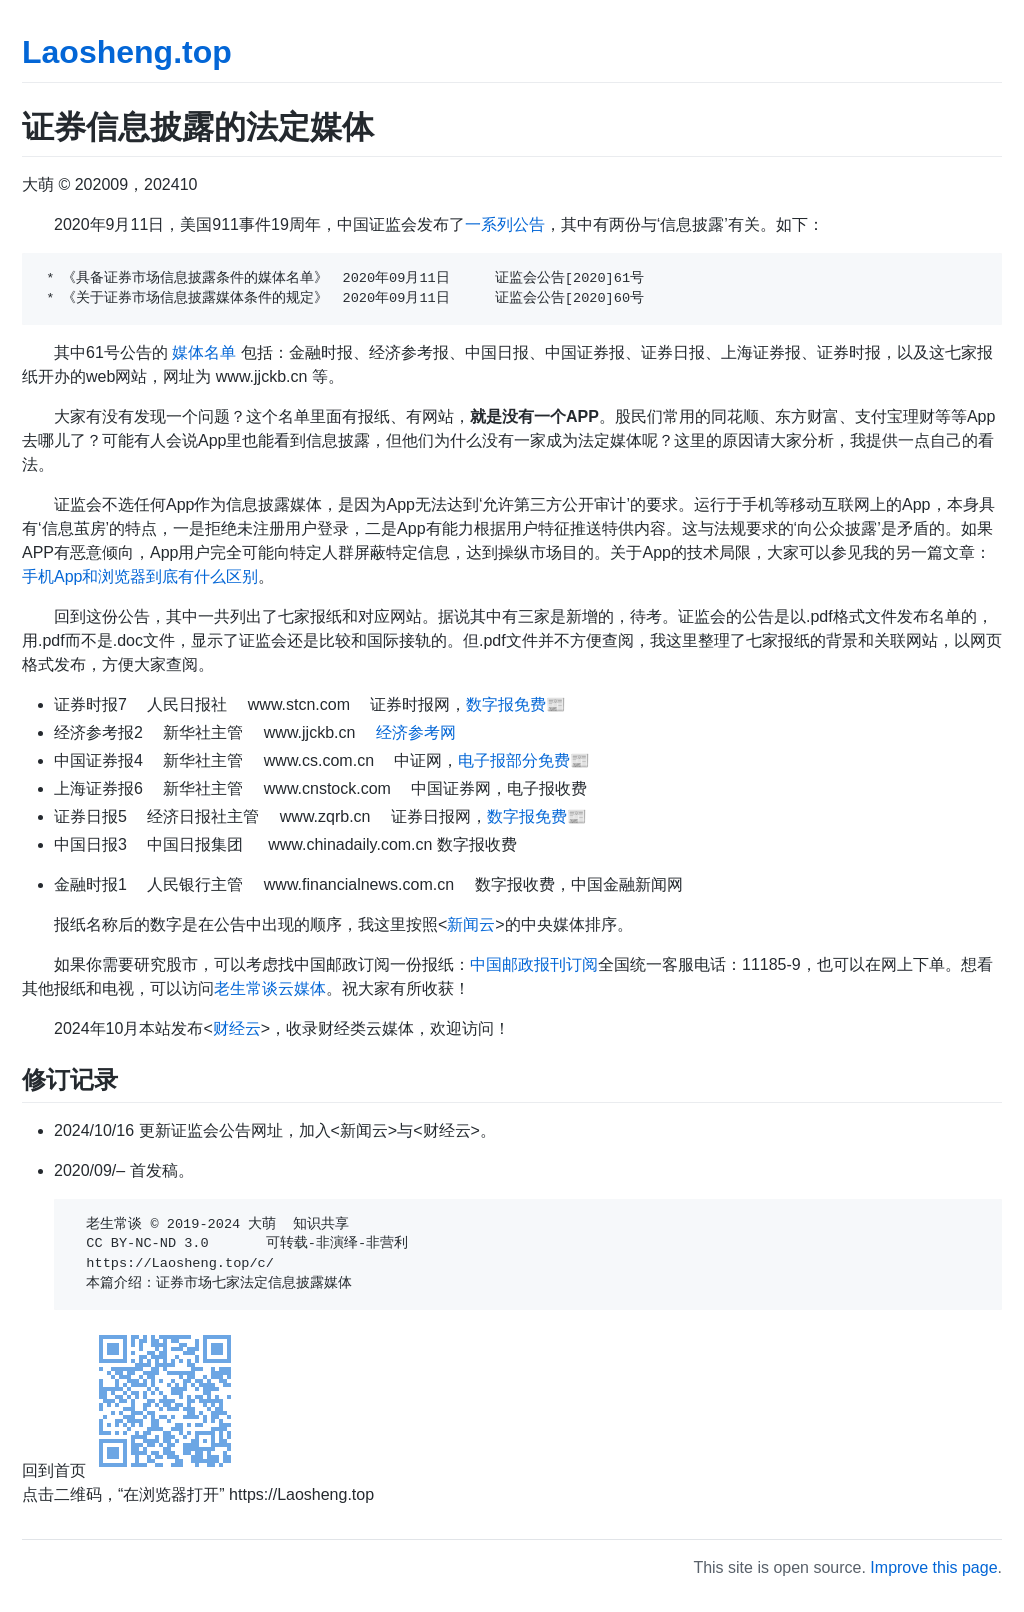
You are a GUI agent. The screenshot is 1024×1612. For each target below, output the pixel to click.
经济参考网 (416, 732)
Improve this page (933, 1567)
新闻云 (471, 924)
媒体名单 (204, 352)
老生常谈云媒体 (270, 988)
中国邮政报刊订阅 (534, 964)
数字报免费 (506, 704)
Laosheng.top (127, 52)
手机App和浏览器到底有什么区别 (140, 576)
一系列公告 (505, 224)
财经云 (237, 1028)
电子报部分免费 (514, 760)
